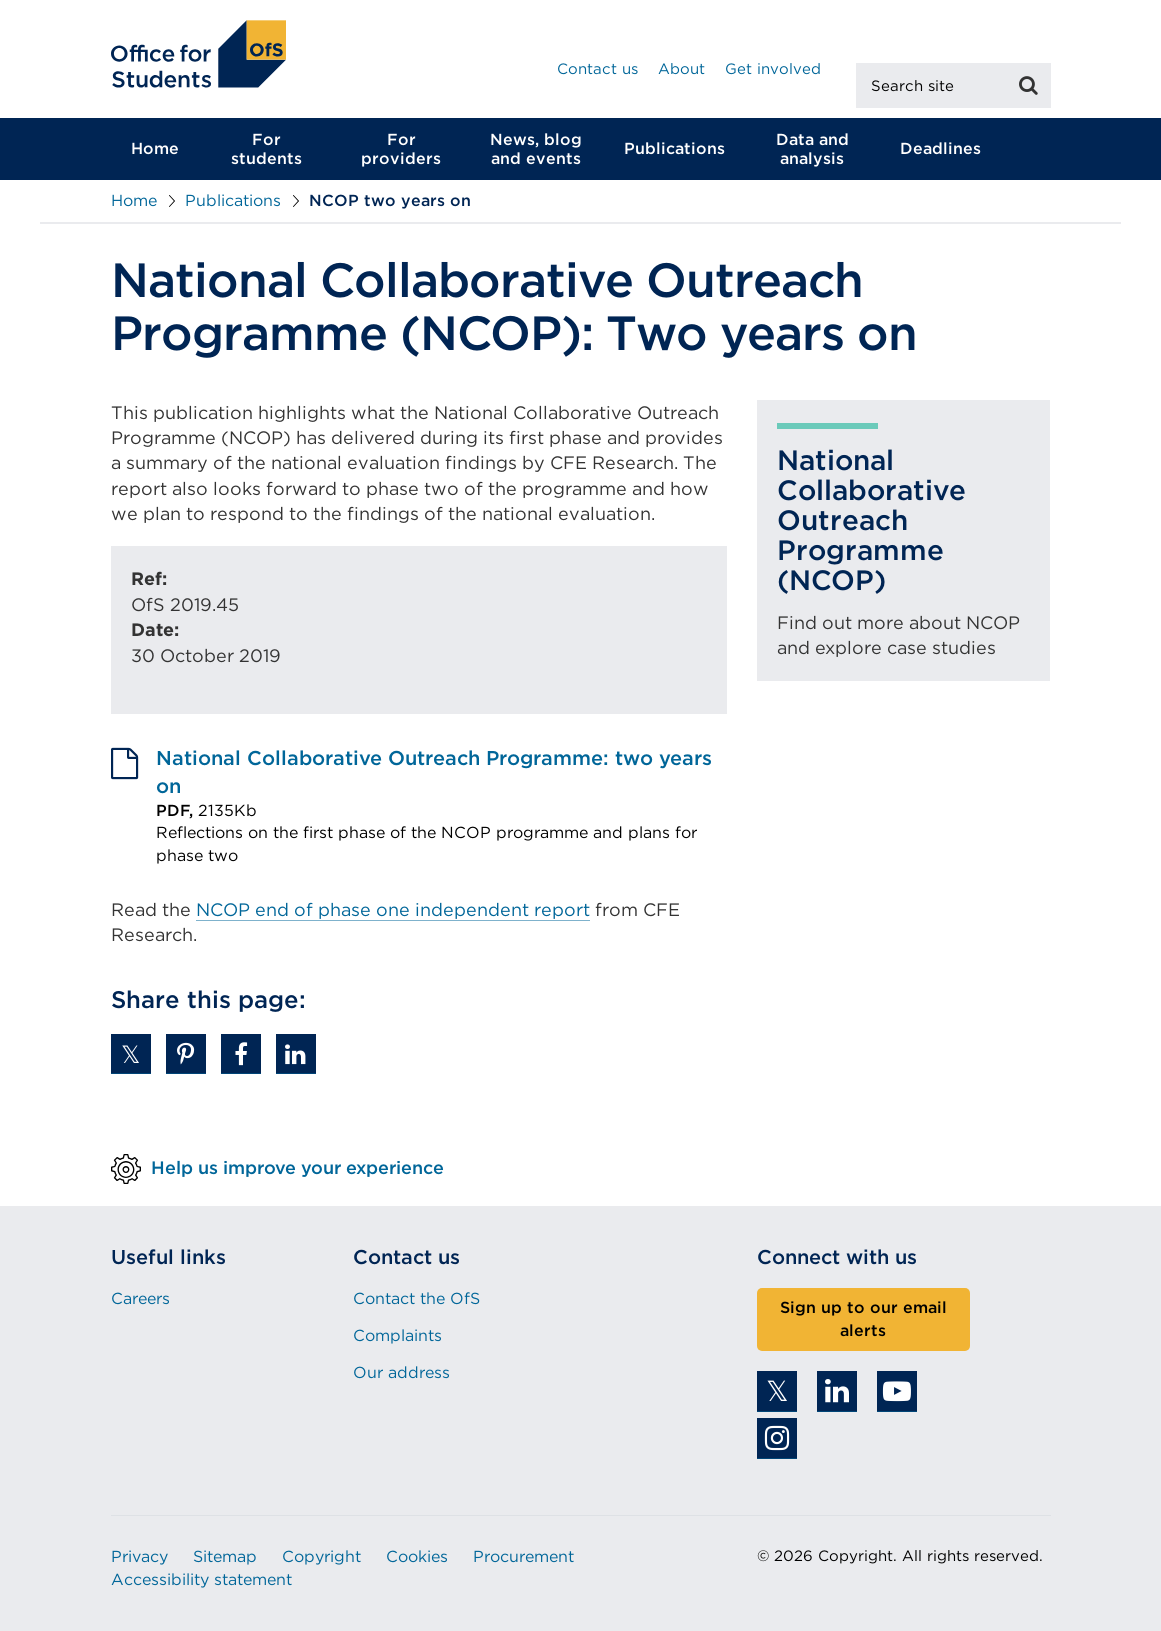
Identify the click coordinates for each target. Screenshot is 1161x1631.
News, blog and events (536, 149)
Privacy (139, 1556)
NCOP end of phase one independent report (393, 909)
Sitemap (225, 1556)
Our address (401, 1372)
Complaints (397, 1335)
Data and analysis (812, 149)
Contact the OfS (416, 1298)
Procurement (523, 1556)
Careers (140, 1298)
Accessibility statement (201, 1579)
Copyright (321, 1556)
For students (266, 149)
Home (155, 148)
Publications (674, 148)
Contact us (597, 69)
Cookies (417, 1556)
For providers (401, 149)
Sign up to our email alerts (863, 1319)
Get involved (773, 69)
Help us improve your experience (297, 1166)
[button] (131, 1054)
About (681, 69)
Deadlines (940, 148)
